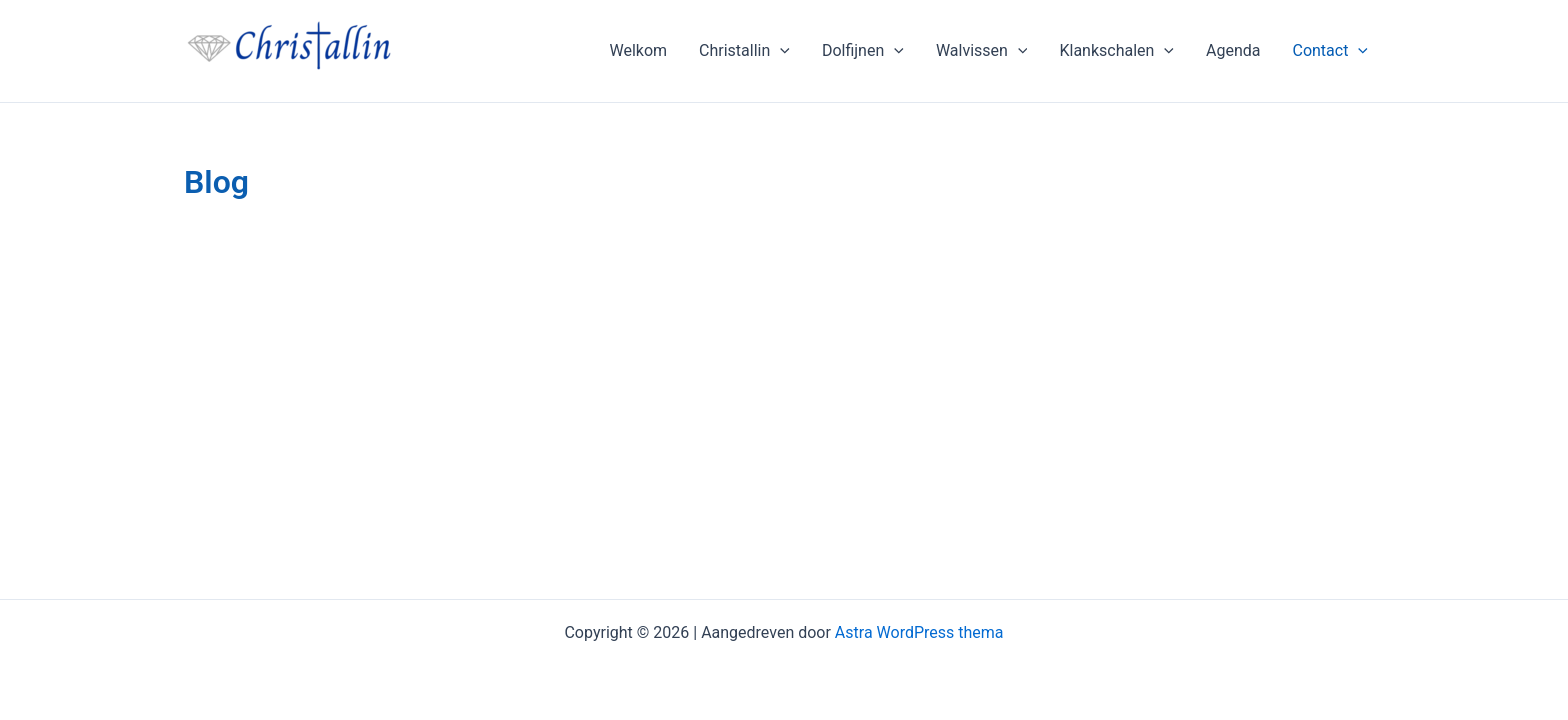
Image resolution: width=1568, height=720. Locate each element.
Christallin (744, 51)
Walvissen (982, 51)
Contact (1330, 51)
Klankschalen (1116, 51)
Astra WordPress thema (919, 632)
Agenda (1233, 50)
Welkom (638, 50)
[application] (780, 51)
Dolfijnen (863, 51)
